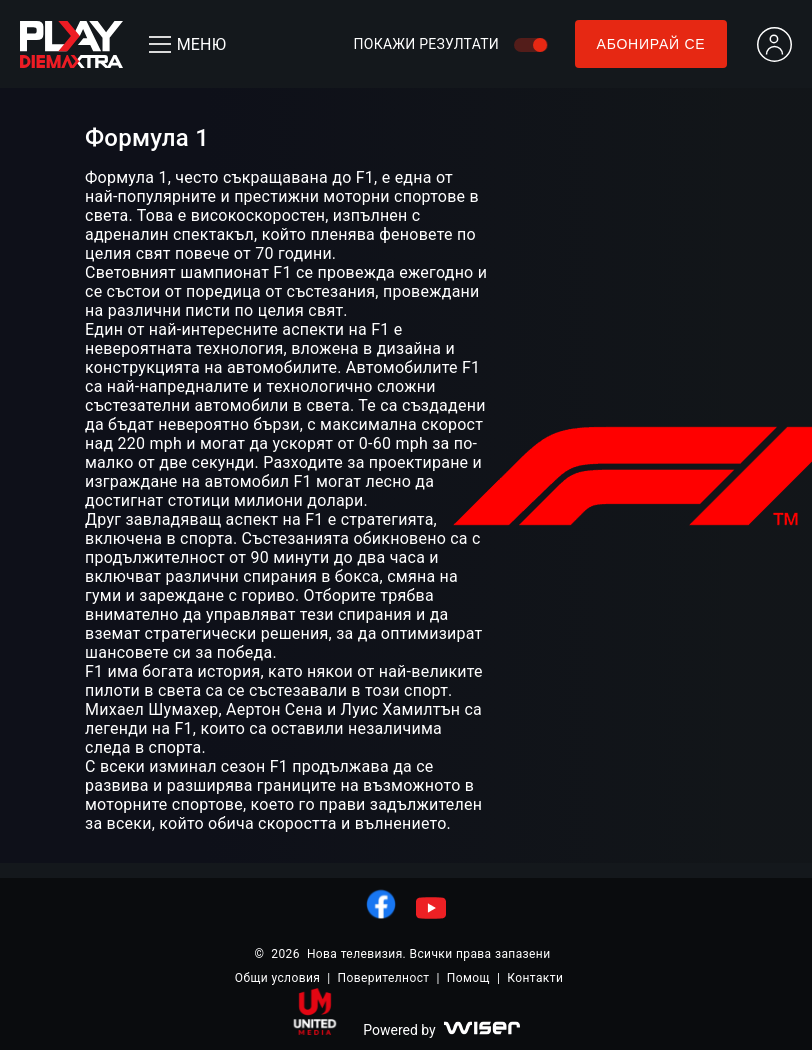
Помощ (468, 978)
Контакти (535, 978)
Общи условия (277, 978)
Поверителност (384, 978)
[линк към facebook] (381, 904)
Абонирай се (651, 44)
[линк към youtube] (431, 908)
